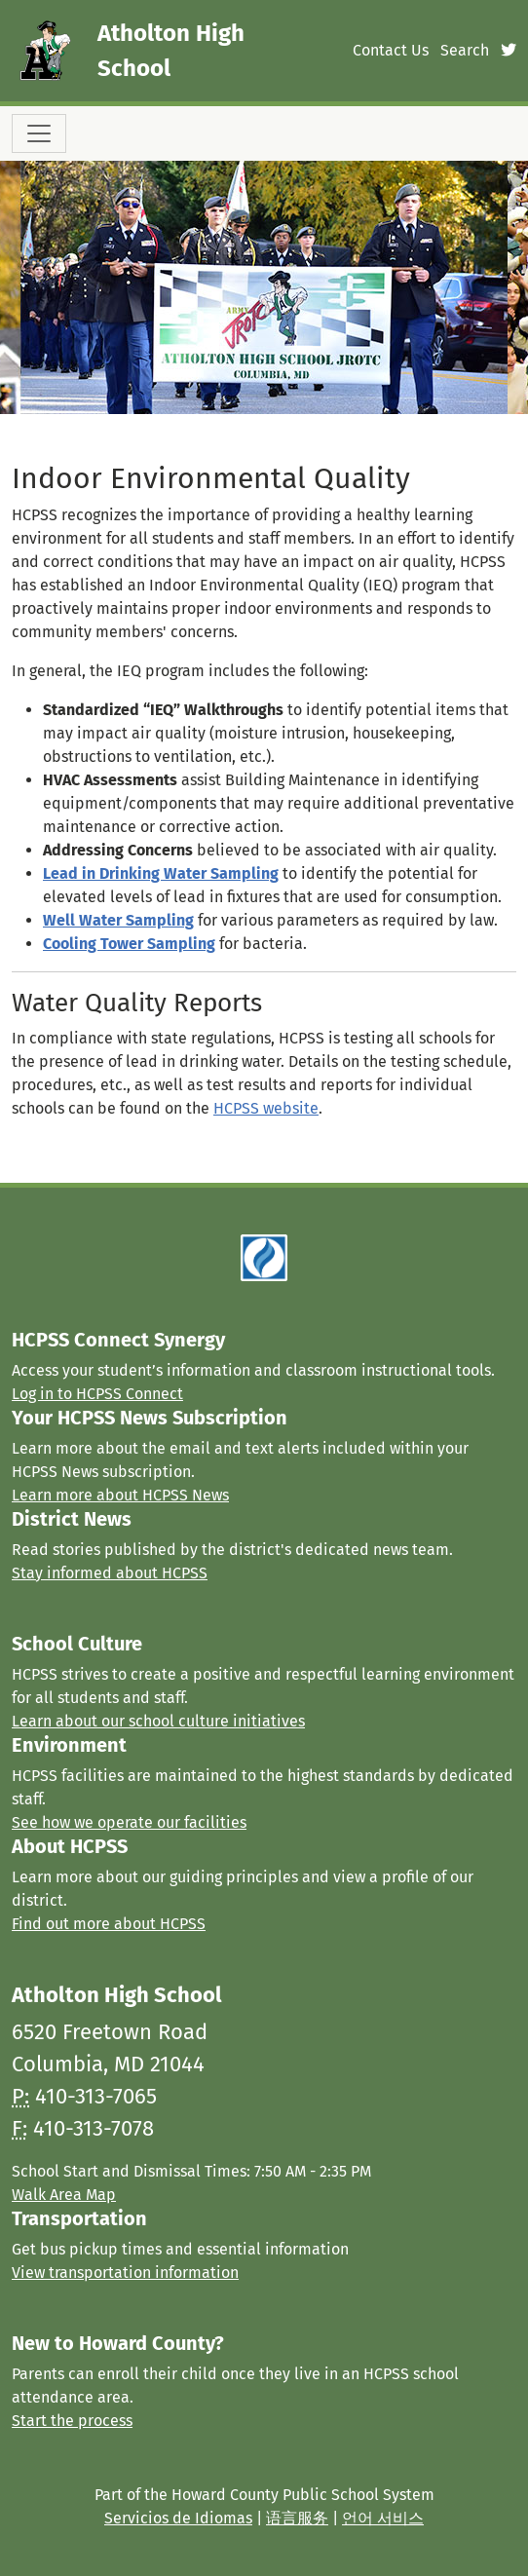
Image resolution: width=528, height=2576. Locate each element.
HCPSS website (266, 1108)
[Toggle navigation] (39, 133)
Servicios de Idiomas (178, 2518)
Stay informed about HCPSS (109, 1573)
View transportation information (125, 2272)
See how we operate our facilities (129, 1822)
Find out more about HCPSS (109, 1923)
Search (464, 50)
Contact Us (391, 50)
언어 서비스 (383, 2518)
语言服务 (297, 2518)
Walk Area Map (64, 2194)
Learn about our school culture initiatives (158, 1721)
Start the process (72, 2420)
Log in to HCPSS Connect (97, 1393)
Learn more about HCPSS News (120, 1495)
